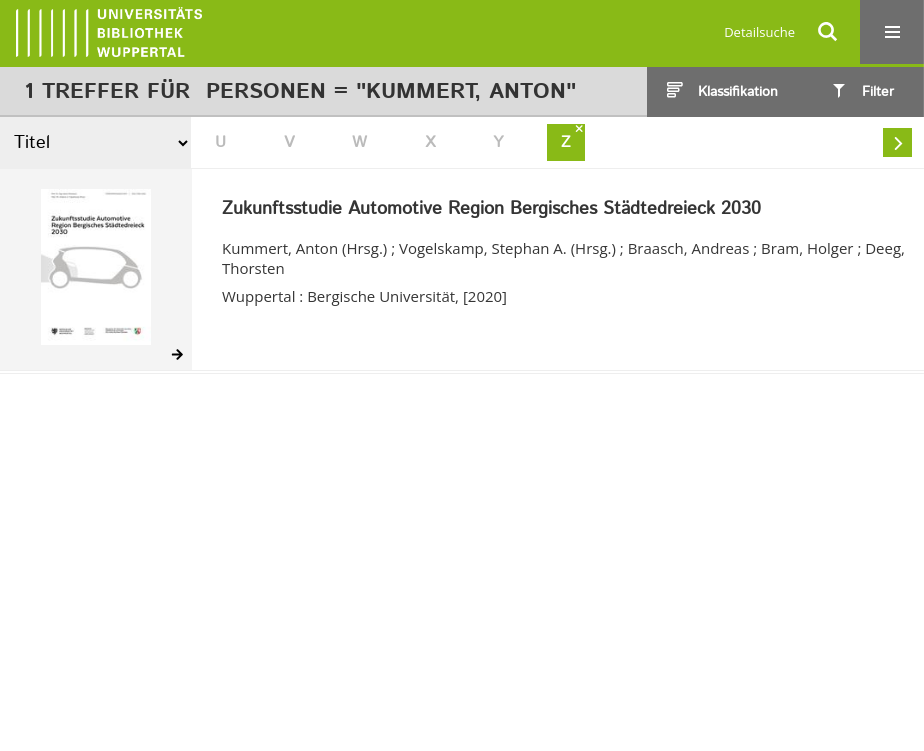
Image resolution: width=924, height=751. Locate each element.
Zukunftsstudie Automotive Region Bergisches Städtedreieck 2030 (491, 210)
